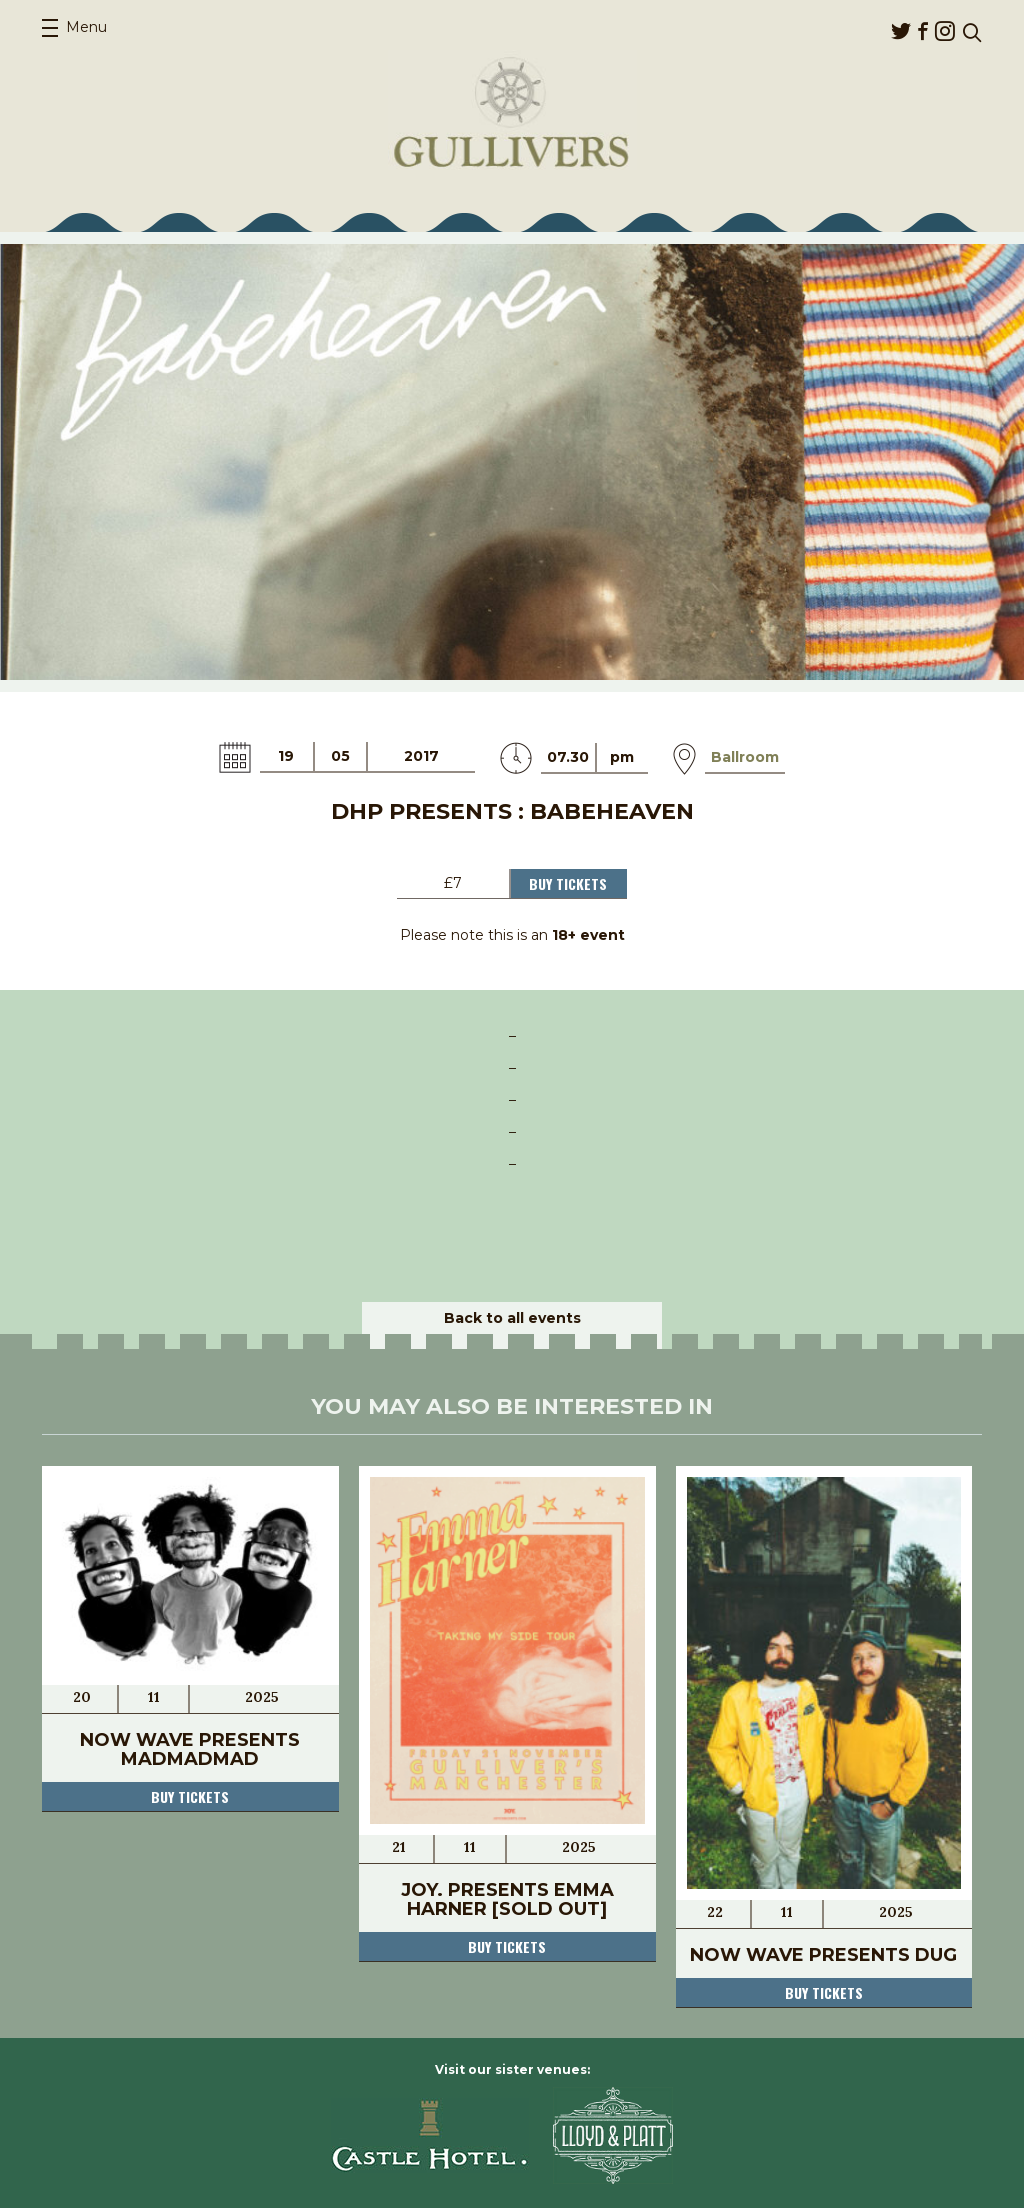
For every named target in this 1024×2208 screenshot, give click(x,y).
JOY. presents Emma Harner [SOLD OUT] (507, 1899)
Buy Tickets (568, 883)
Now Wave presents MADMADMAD (190, 1749)
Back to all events (512, 1318)
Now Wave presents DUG (823, 1955)
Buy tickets (190, 1796)
